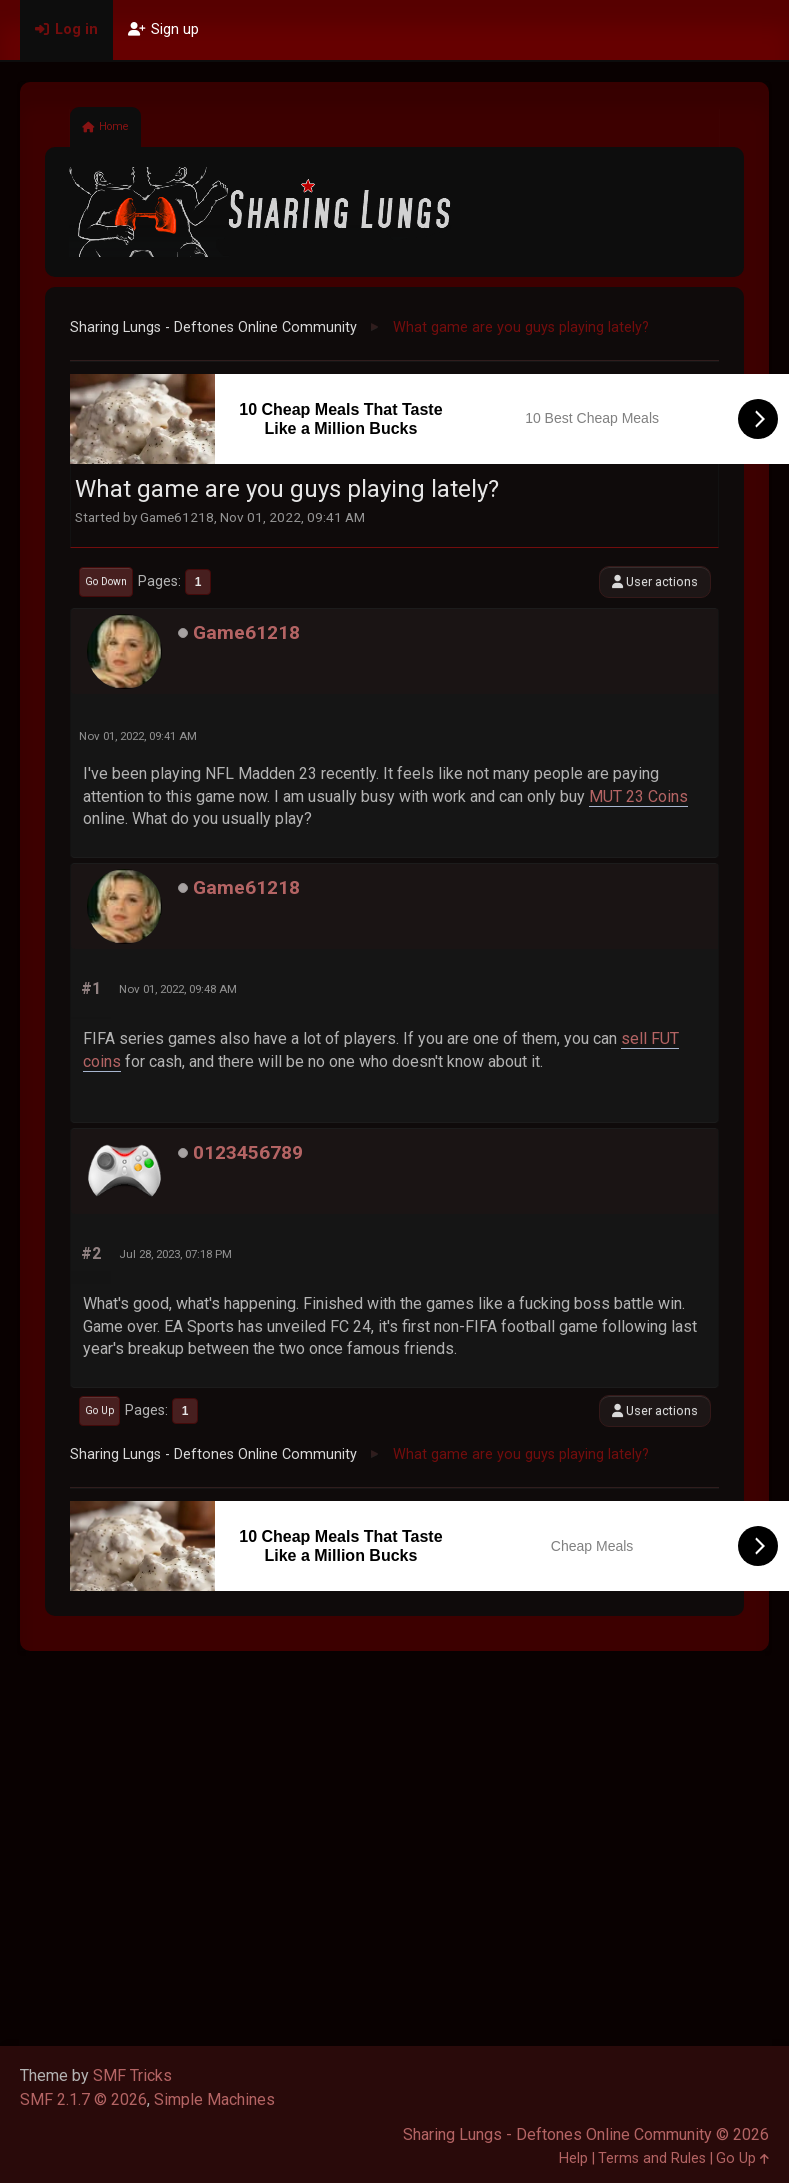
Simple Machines (214, 2099)
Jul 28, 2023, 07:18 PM (175, 1254)
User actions (655, 581)
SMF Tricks (132, 2075)
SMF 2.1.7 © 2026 (83, 2099)
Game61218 (246, 632)
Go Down (106, 581)
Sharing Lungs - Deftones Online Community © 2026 (586, 2134)
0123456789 (248, 1152)
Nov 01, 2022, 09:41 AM (138, 736)
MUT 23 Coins (638, 796)
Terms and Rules (652, 2158)
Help (573, 2158)
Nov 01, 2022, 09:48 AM (178, 989)
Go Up (99, 1410)
